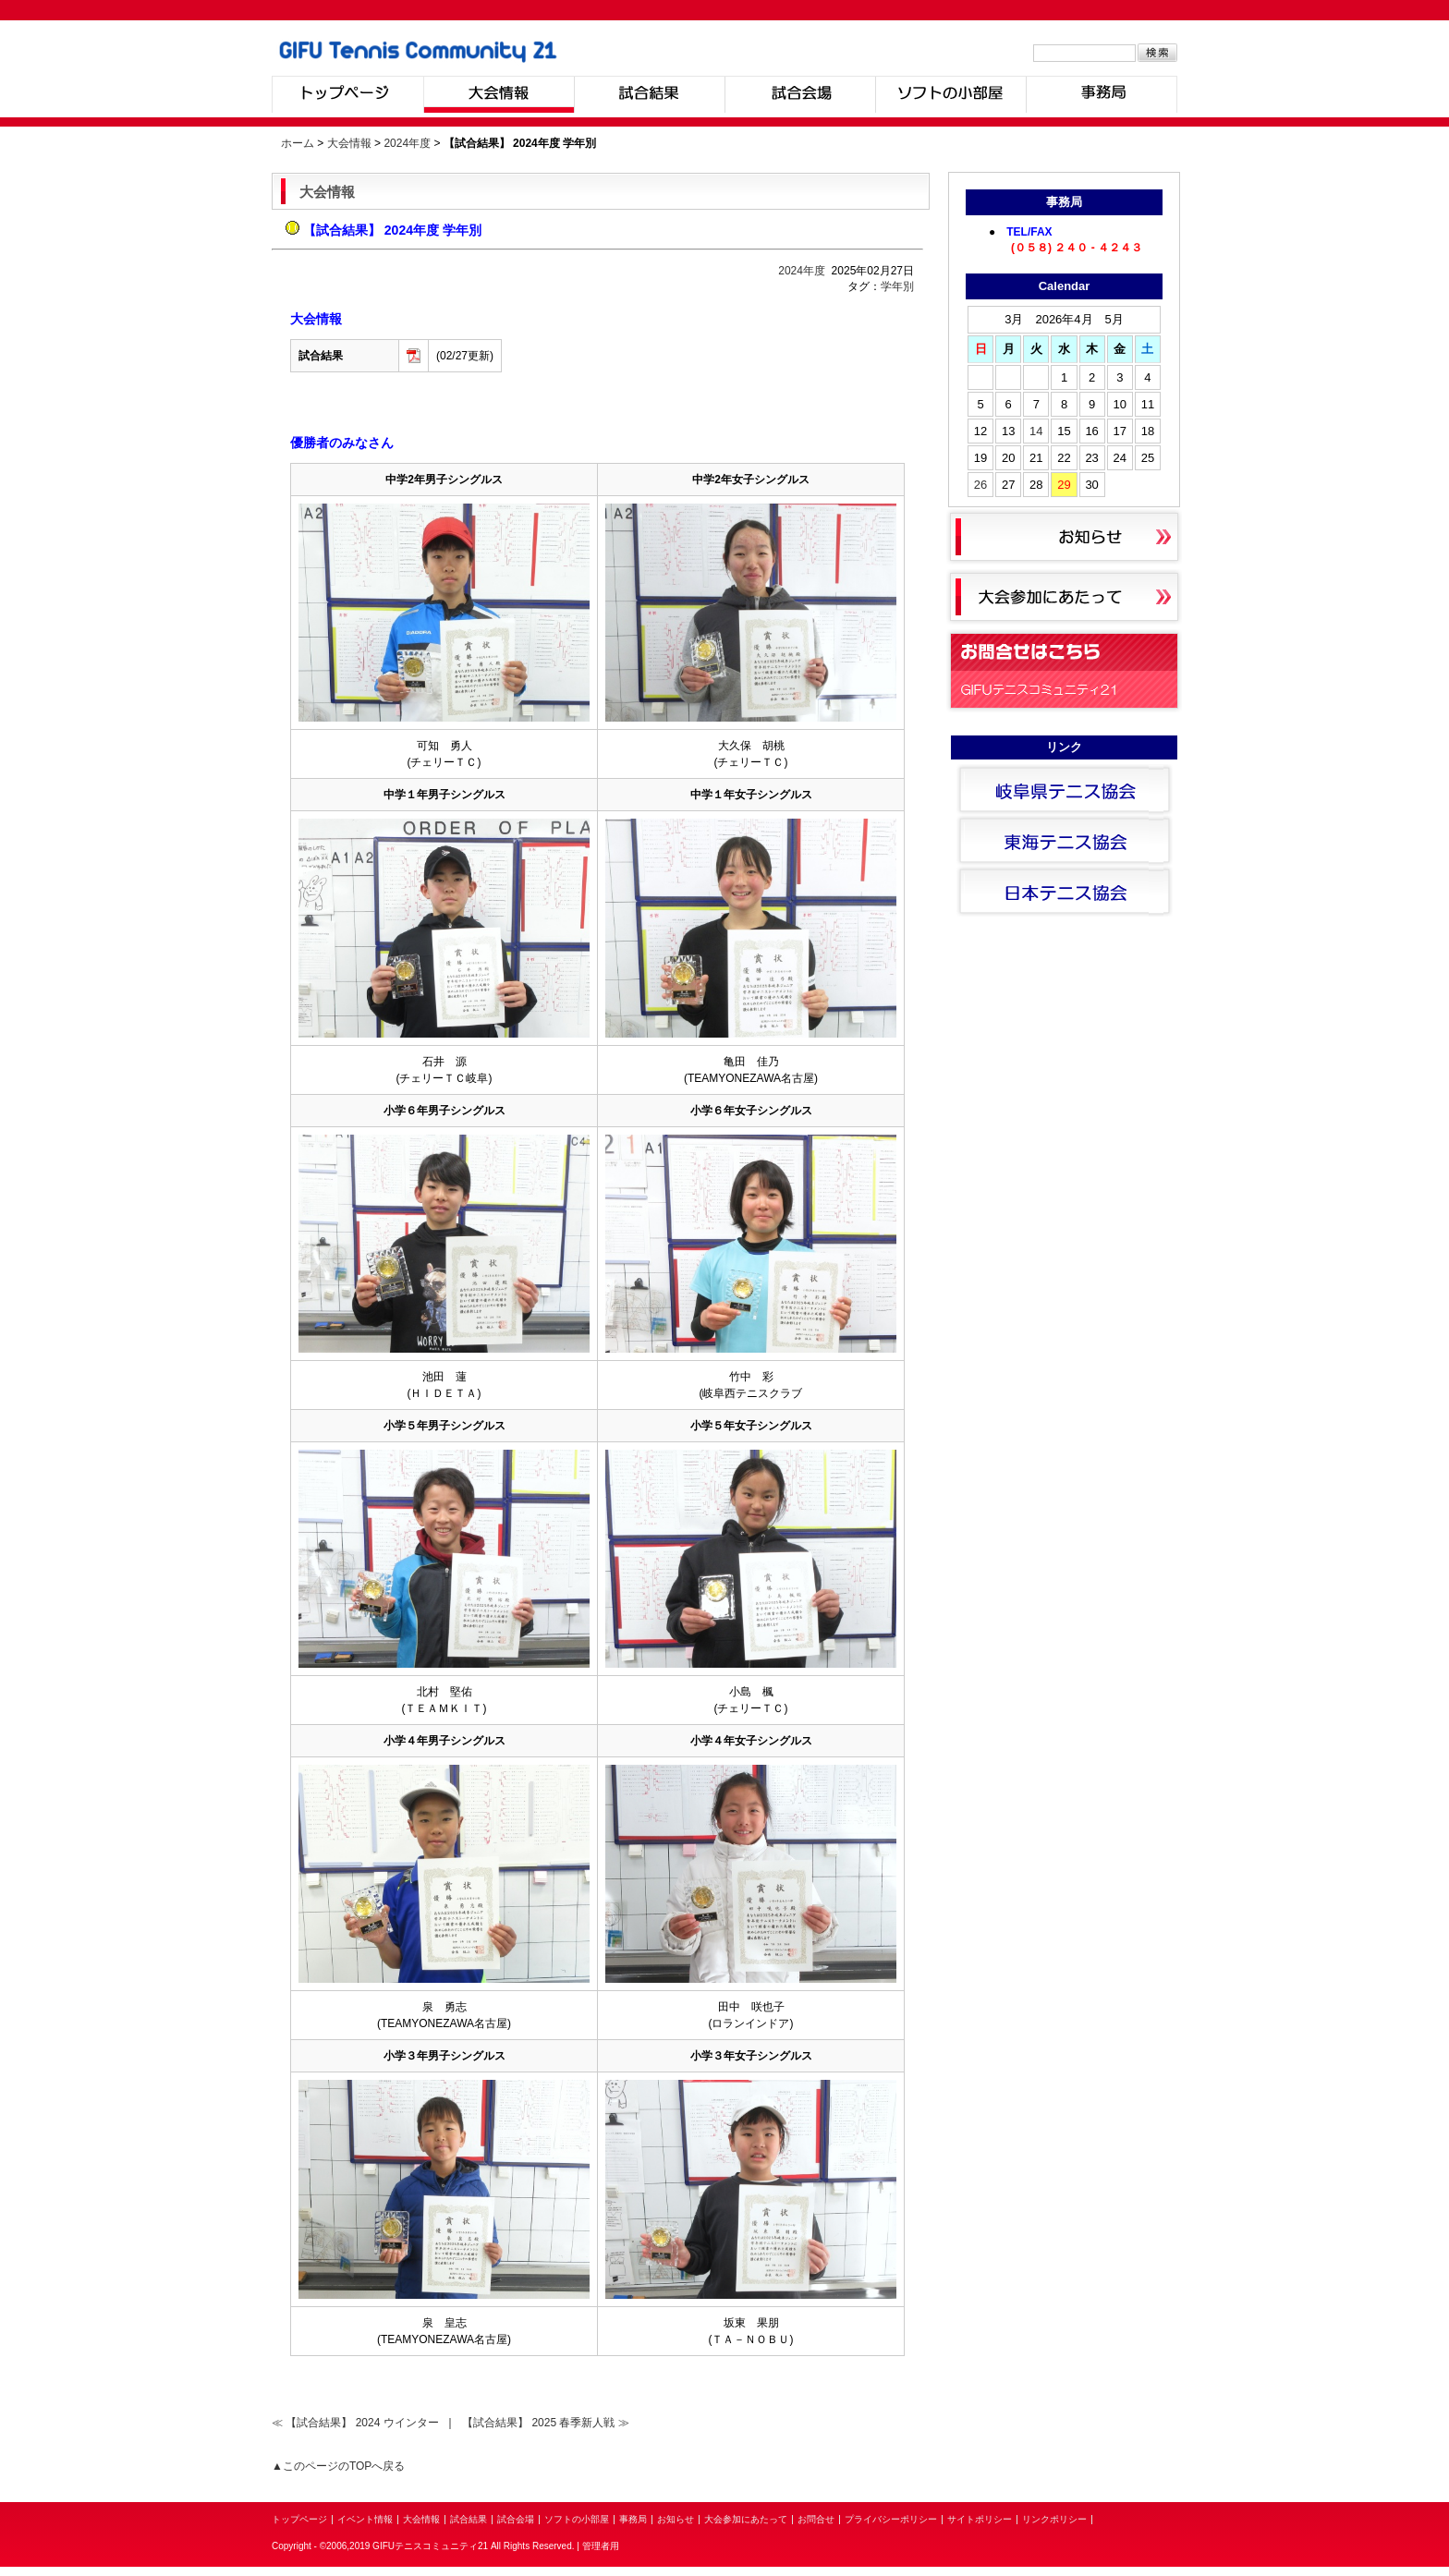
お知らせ (675, 2519)
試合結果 (649, 94)
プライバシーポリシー (891, 2519)
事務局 (1101, 94)
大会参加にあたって (745, 2519)
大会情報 (498, 94)
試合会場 (799, 94)
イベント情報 (365, 2519)
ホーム (297, 143)
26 (980, 485)
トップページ (347, 94)
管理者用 (600, 2546)
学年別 (897, 286)
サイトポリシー (979, 2519)
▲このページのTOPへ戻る (338, 2466)
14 (1035, 431)
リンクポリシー (1054, 2519)
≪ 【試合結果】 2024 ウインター (357, 2422)
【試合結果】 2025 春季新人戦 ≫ (545, 2422)
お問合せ (816, 2519)
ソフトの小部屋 (950, 94)
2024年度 (407, 143)
